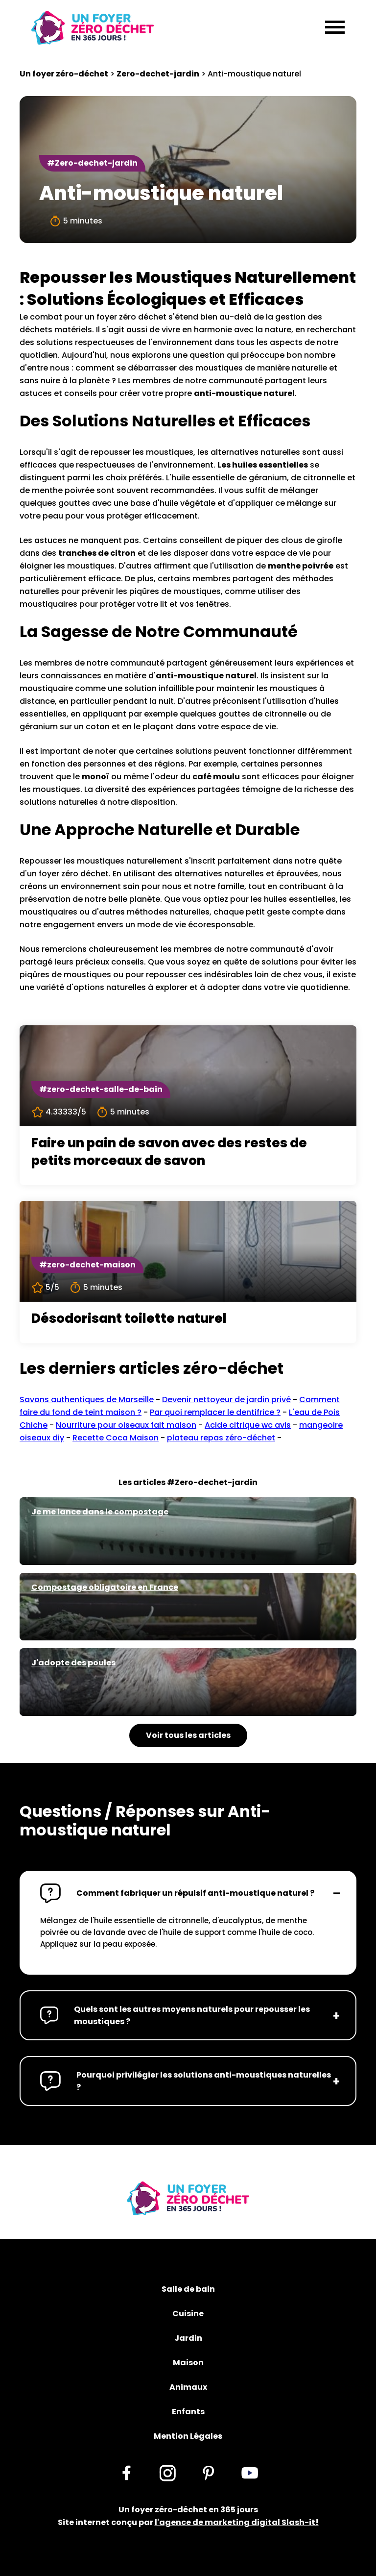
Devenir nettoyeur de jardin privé (226, 1399)
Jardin (188, 2338)
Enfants (188, 2411)
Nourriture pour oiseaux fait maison (126, 1425)
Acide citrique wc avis (248, 1425)
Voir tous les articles (188, 1735)
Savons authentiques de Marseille (87, 1399)
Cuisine (188, 2313)
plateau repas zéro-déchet (221, 1437)
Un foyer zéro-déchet (64, 73)
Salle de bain (188, 2289)
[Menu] (335, 28)
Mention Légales (188, 2436)
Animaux (188, 2387)
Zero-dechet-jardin (158, 73)
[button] (188, 1893)
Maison (188, 2362)
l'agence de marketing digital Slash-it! (237, 2522)
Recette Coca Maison (115, 1437)
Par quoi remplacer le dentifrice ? (215, 1412)
